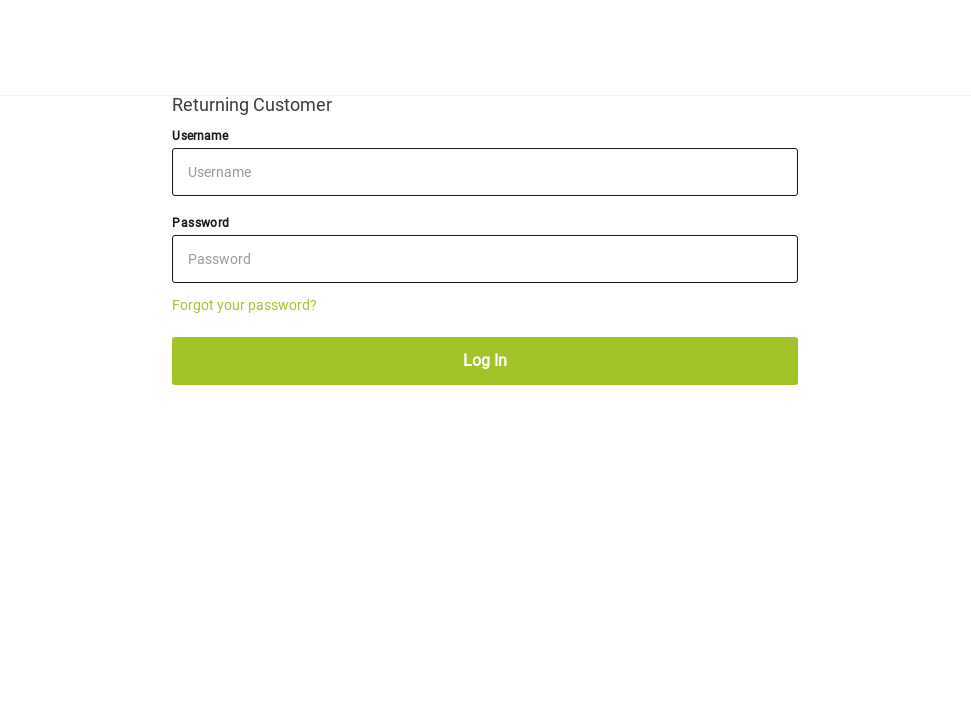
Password (200, 223)
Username (200, 136)
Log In (485, 360)
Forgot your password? (244, 305)
